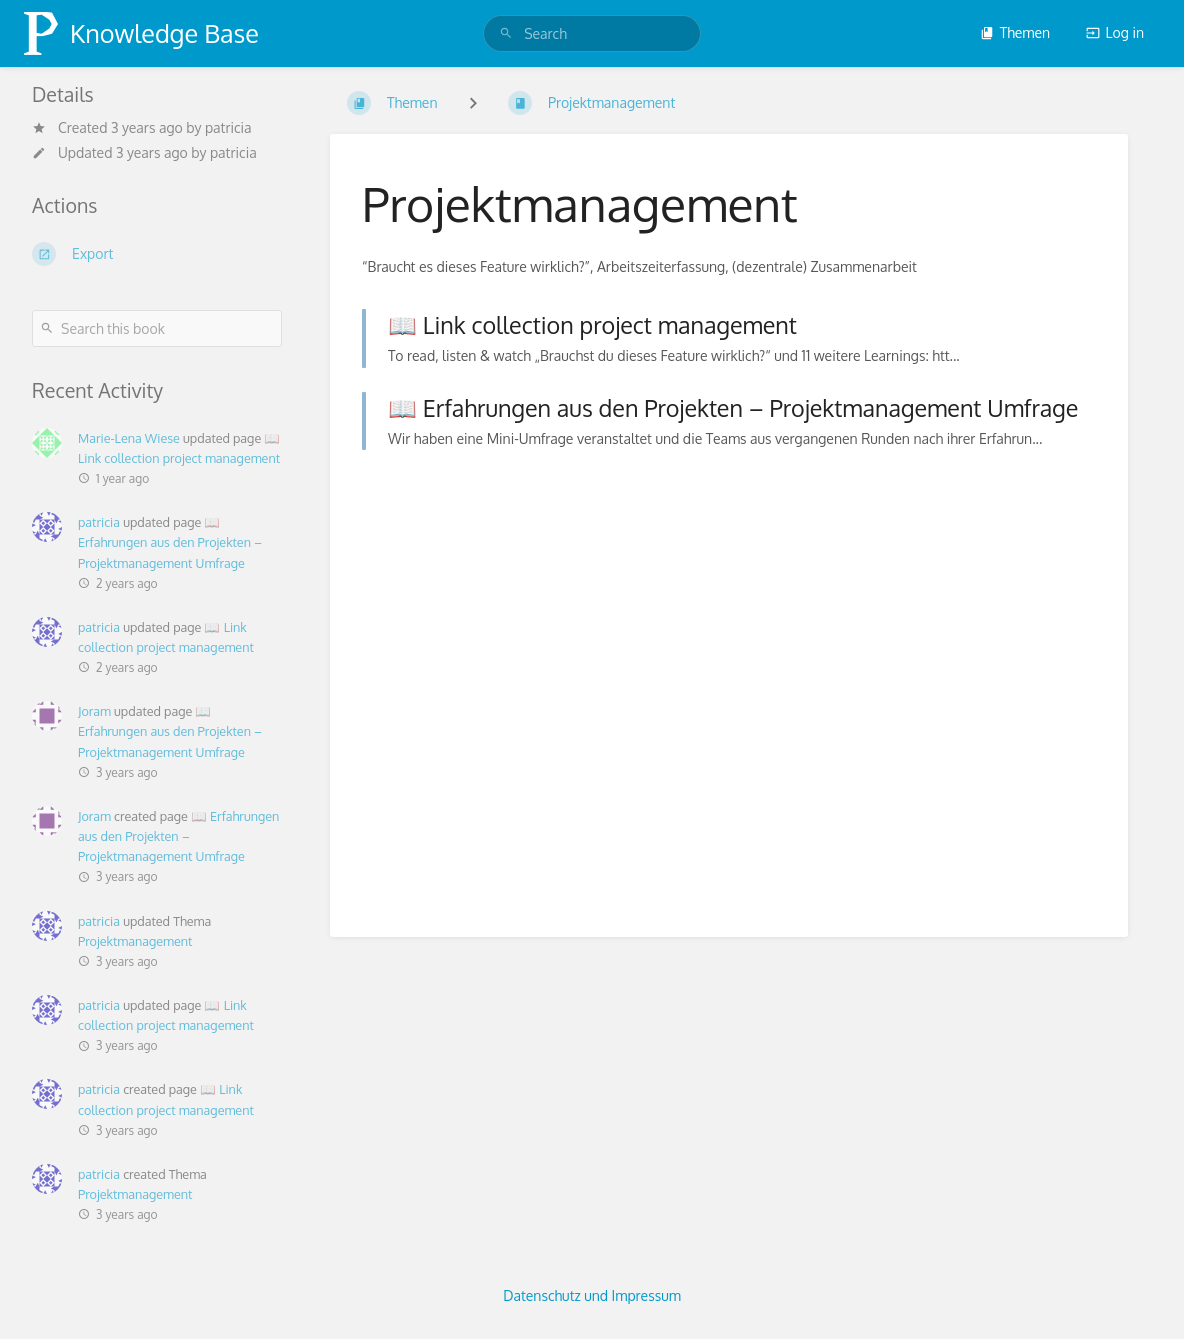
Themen (1015, 32)
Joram (94, 711)
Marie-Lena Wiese (129, 438)
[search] (592, 33)
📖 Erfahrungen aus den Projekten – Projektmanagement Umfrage (170, 542)
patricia (99, 522)
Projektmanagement (135, 941)
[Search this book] (157, 328)
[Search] (506, 33)
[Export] (157, 254)
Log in (1115, 32)
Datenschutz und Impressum (592, 1295)
